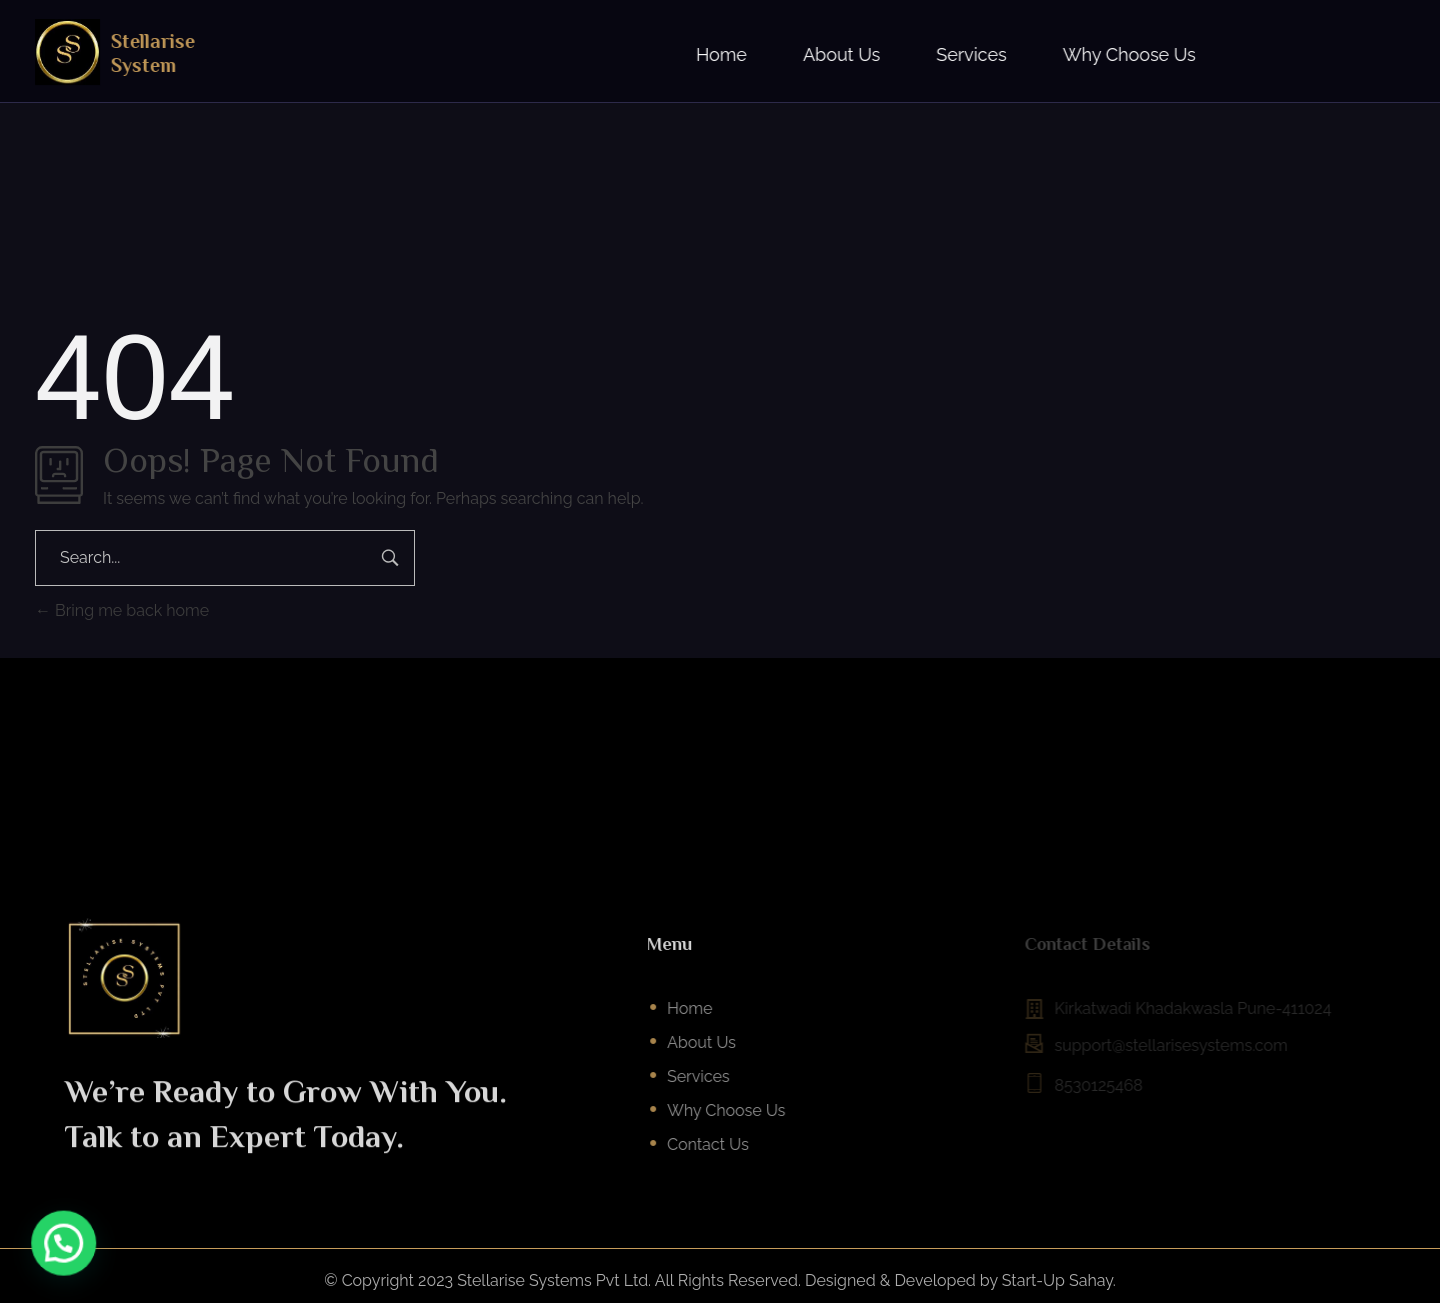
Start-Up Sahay (1057, 1280)
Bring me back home (122, 610)
